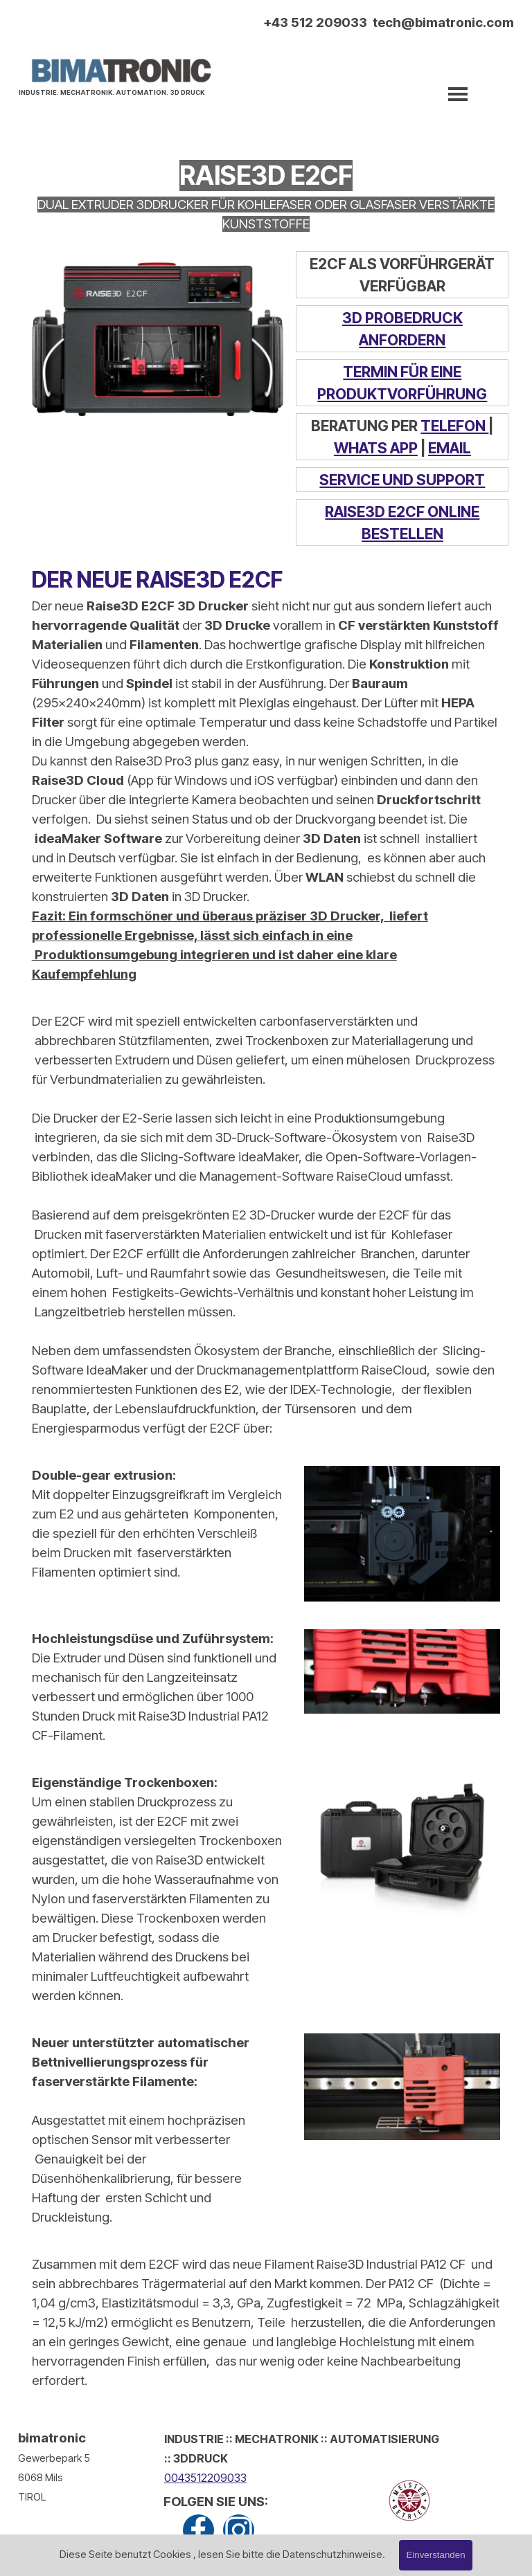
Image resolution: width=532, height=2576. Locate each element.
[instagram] (238, 2530)
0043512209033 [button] (205, 2478)
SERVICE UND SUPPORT (402, 480)
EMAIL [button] (449, 448)
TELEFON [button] (454, 426)
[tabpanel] (115, 90)
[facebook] (198, 2530)
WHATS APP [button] (376, 448)
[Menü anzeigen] (457, 94)
